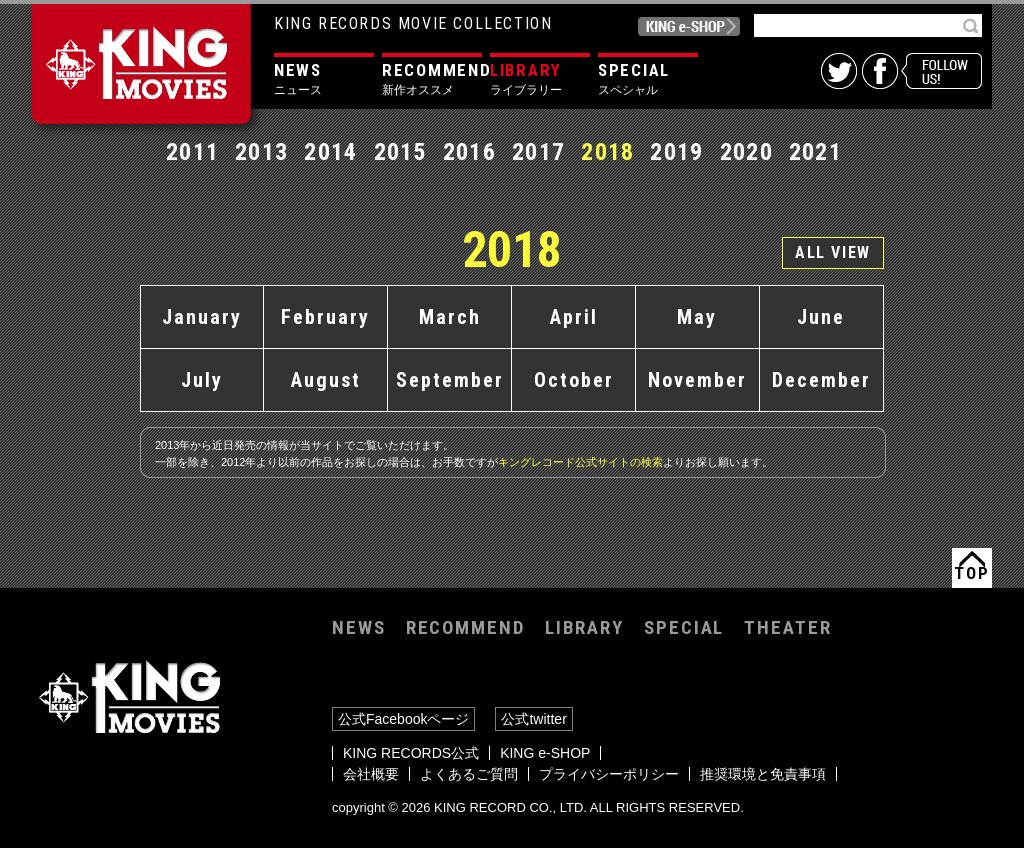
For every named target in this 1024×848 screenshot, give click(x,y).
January (202, 317)
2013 (261, 152)
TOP (971, 573)
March (450, 317)
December (821, 380)
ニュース (324, 78)
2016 (469, 152)
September (450, 380)
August (326, 380)
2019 (676, 152)
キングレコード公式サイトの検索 (580, 462)
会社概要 (371, 774)
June (821, 317)
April (574, 317)
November (697, 380)
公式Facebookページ (403, 719)
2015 (400, 152)
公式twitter (533, 719)
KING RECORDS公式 (411, 753)
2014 (330, 152)
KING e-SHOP (689, 26)
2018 (607, 152)
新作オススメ (432, 78)
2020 (746, 152)
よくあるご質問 (469, 774)
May (697, 317)
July (202, 380)
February (325, 317)
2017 (538, 152)
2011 (192, 152)
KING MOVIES (146, 72)
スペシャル (648, 78)
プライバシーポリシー (609, 774)
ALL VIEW (833, 252)
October (574, 380)
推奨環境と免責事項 (763, 774)
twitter (838, 70)
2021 (815, 152)
